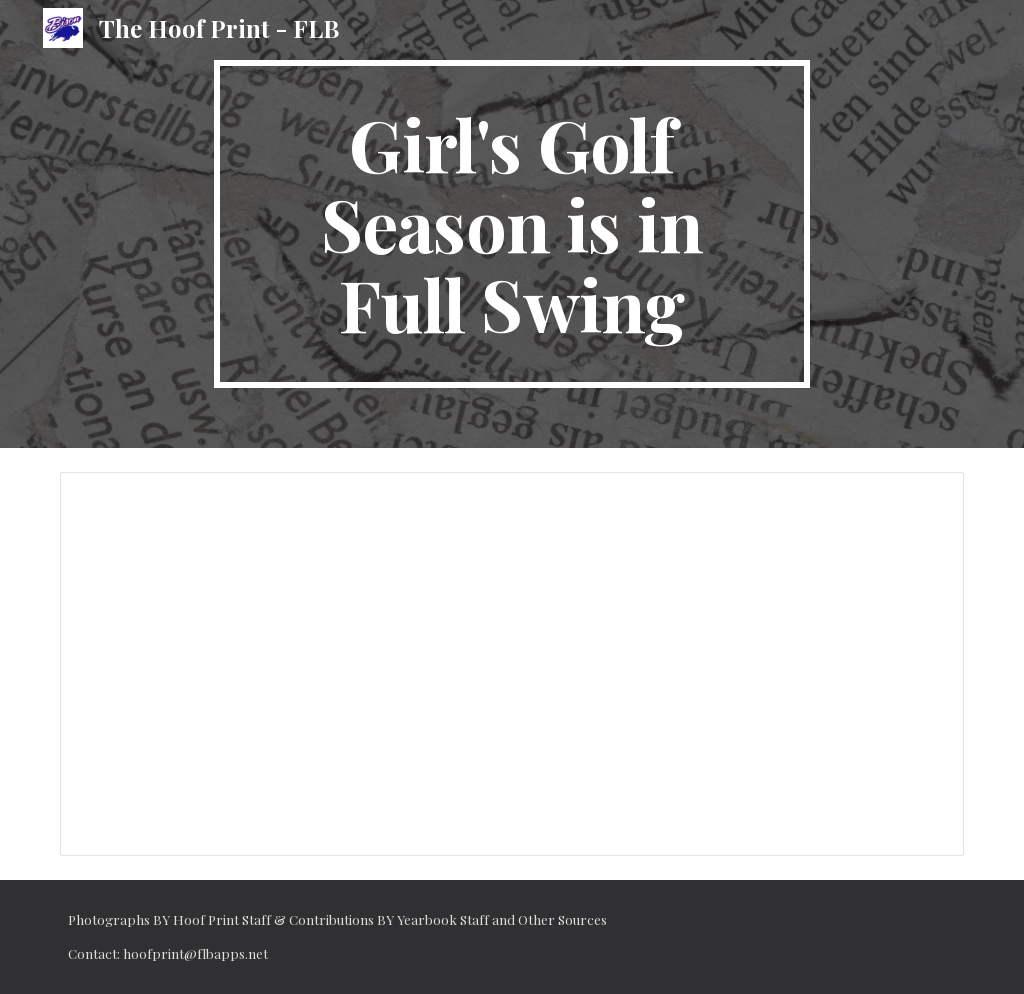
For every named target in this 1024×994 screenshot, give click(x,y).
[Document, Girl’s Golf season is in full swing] (512, 664)
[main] (511, 224)
